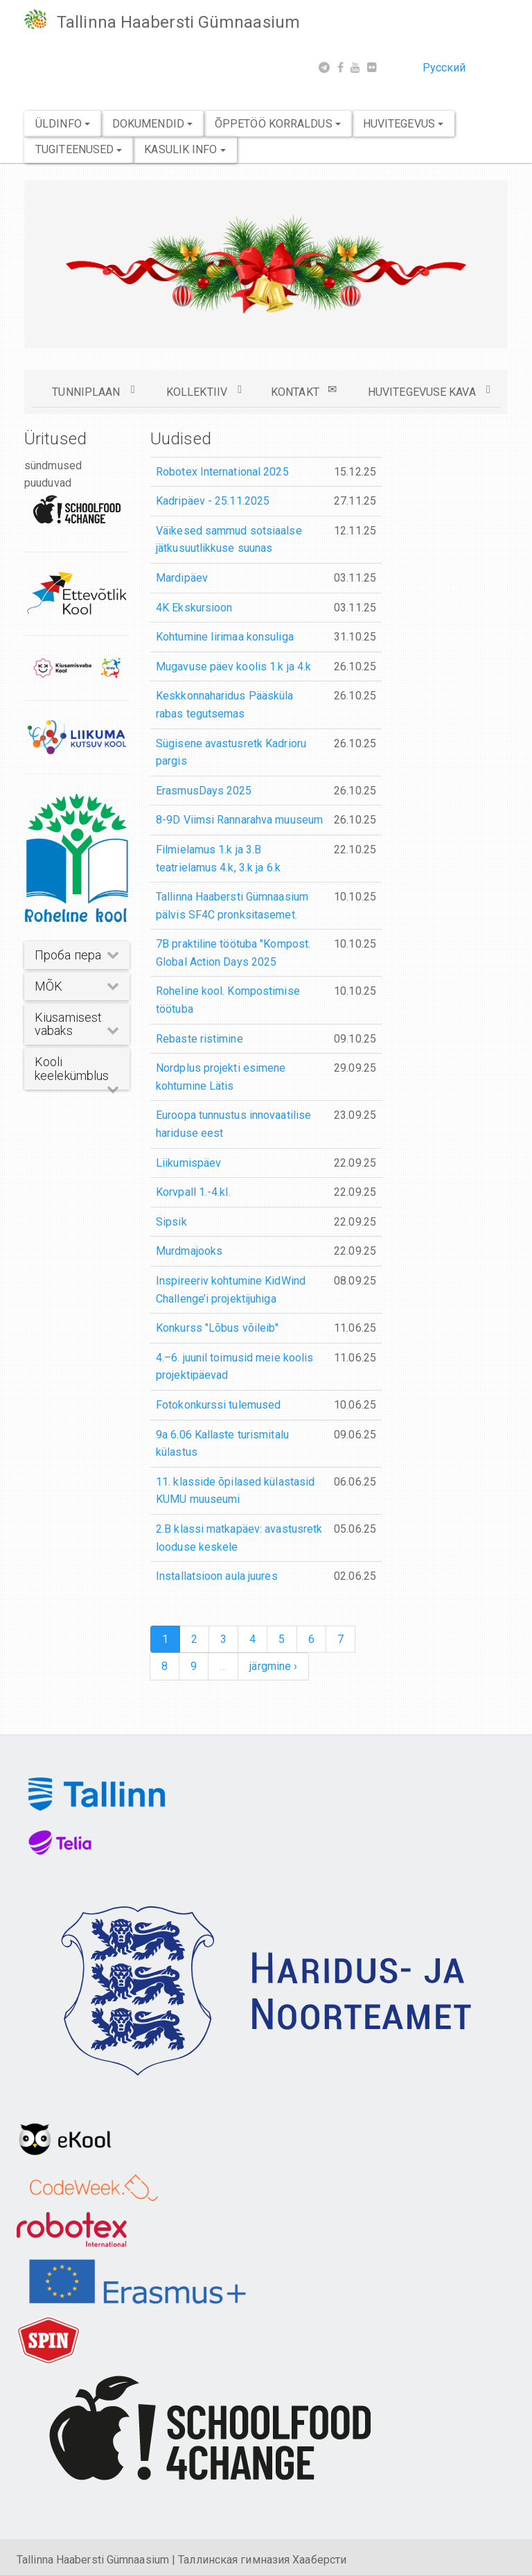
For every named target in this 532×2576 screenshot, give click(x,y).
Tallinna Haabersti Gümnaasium (178, 22)
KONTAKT (304, 391)
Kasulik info (184, 149)
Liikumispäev (188, 1162)
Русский (444, 67)
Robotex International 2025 (222, 471)
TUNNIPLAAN (93, 391)
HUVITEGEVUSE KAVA (429, 391)
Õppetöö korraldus (278, 123)
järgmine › (273, 1666)
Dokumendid (152, 123)
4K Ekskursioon (194, 607)
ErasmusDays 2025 (204, 790)
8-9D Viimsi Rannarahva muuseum (239, 819)
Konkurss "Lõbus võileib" (217, 1327)
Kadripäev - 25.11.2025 (212, 500)
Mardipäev (182, 577)
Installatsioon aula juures (217, 1576)
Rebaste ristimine (199, 1038)
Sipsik (171, 1221)
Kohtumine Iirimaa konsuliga (225, 636)
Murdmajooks (189, 1250)
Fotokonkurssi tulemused (218, 1404)
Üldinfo (62, 123)
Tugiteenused (78, 149)
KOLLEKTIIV (204, 391)
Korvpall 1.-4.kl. (193, 1192)
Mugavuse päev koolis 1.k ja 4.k (233, 666)
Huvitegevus (403, 123)
